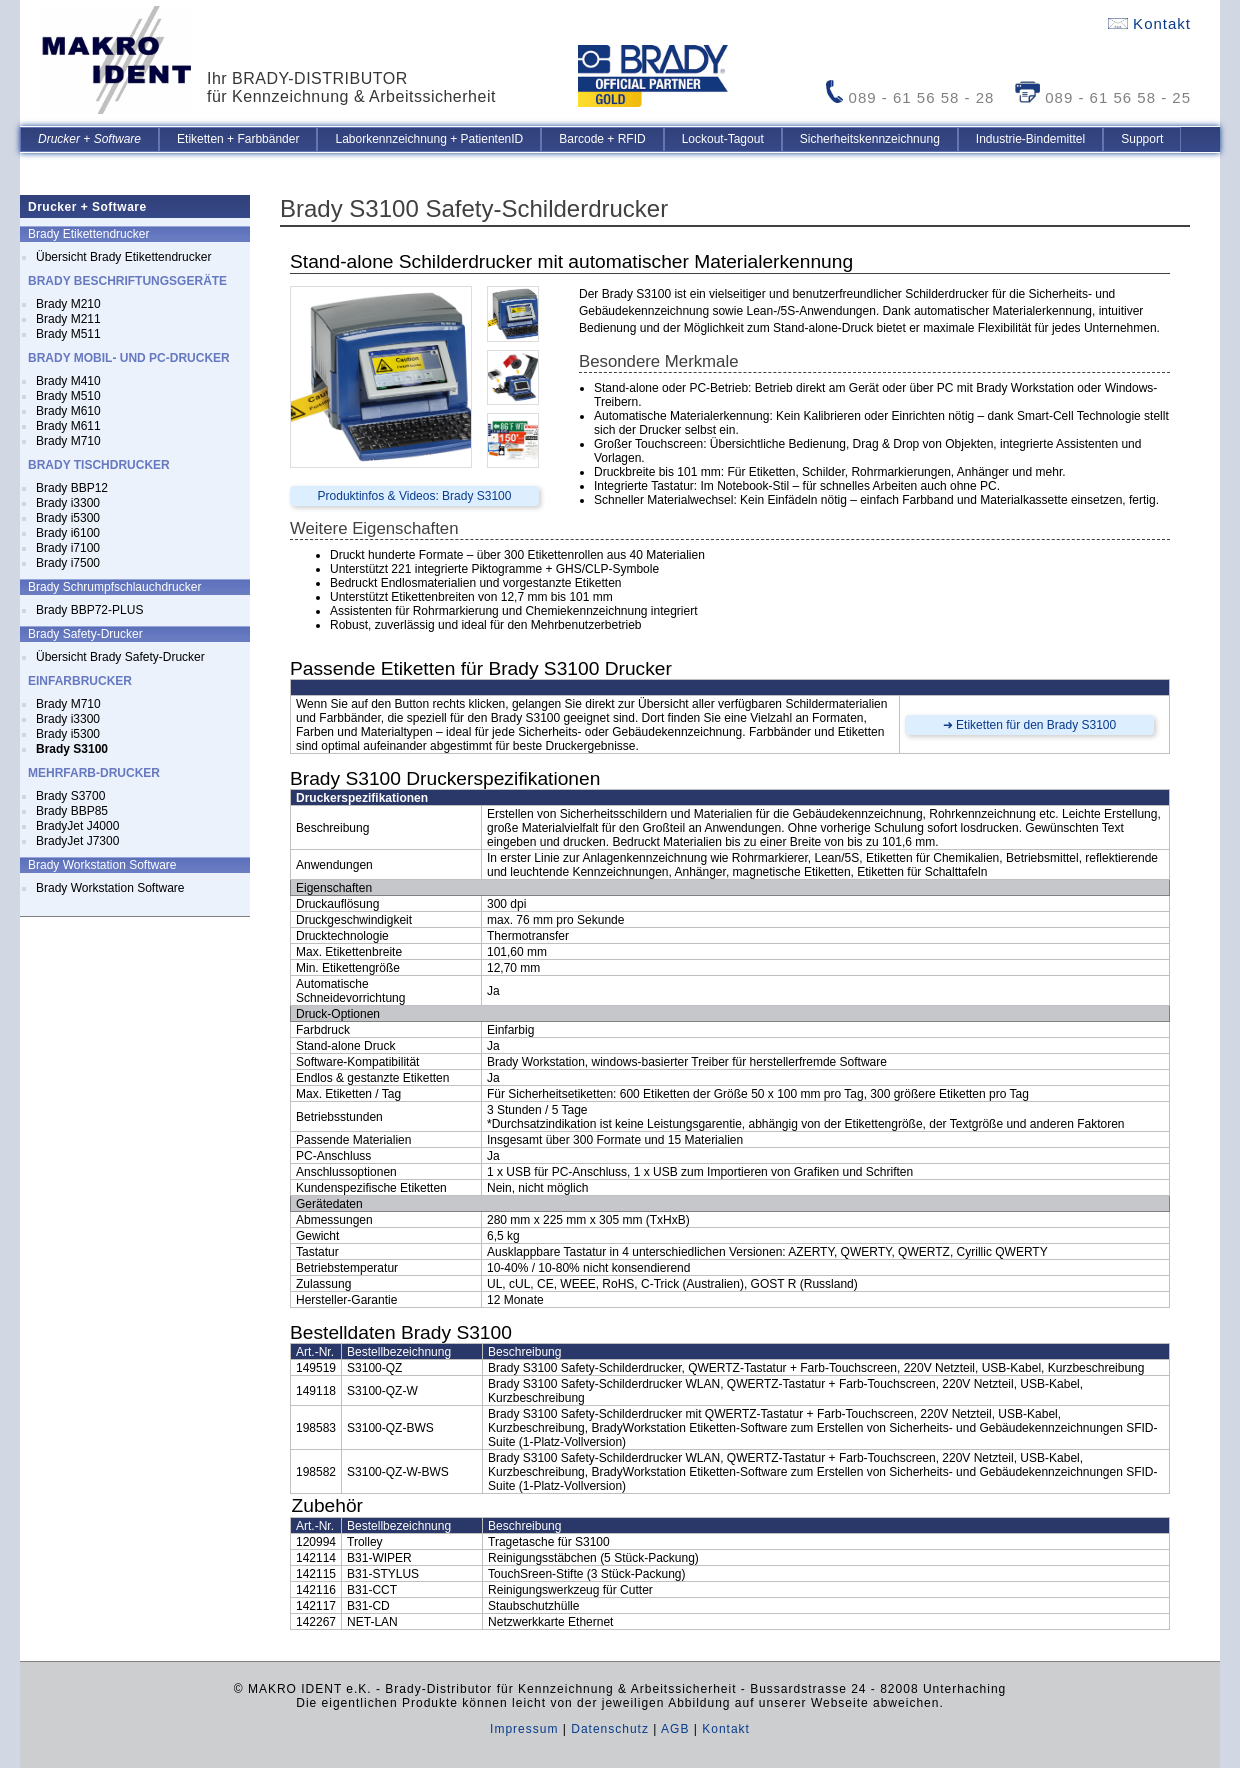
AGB (675, 1729)
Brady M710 (68, 441)
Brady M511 (68, 334)
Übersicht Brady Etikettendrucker (123, 257)
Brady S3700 (70, 796)
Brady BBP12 (72, 488)
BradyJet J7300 (77, 841)
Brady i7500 (68, 563)
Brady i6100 (68, 533)
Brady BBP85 (72, 811)
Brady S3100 (72, 749)
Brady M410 (68, 381)
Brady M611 (68, 426)
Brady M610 (68, 411)
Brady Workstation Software (110, 888)
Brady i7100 (68, 548)
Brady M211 (68, 319)
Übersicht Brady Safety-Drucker (120, 657)
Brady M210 (68, 304)
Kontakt (1149, 23)
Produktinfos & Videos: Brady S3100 (415, 496)
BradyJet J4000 (77, 826)
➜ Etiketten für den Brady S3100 (1029, 725)
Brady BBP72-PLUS (89, 610)
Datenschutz (610, 1729)
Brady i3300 (68, 503)
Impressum (524, 1729)
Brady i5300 (68, 518)
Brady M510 (68, 396)
